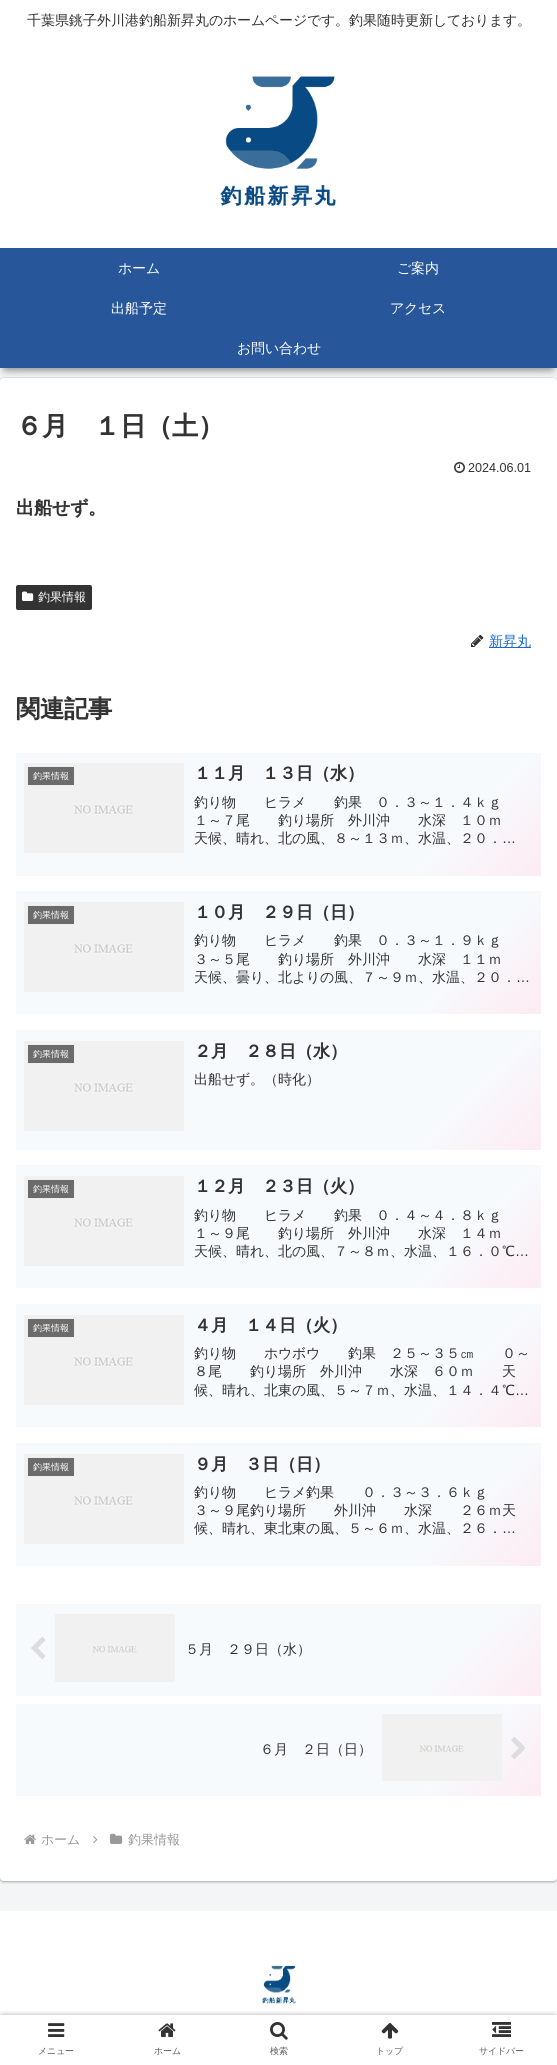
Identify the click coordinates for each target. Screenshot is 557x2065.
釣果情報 (54, 597)
